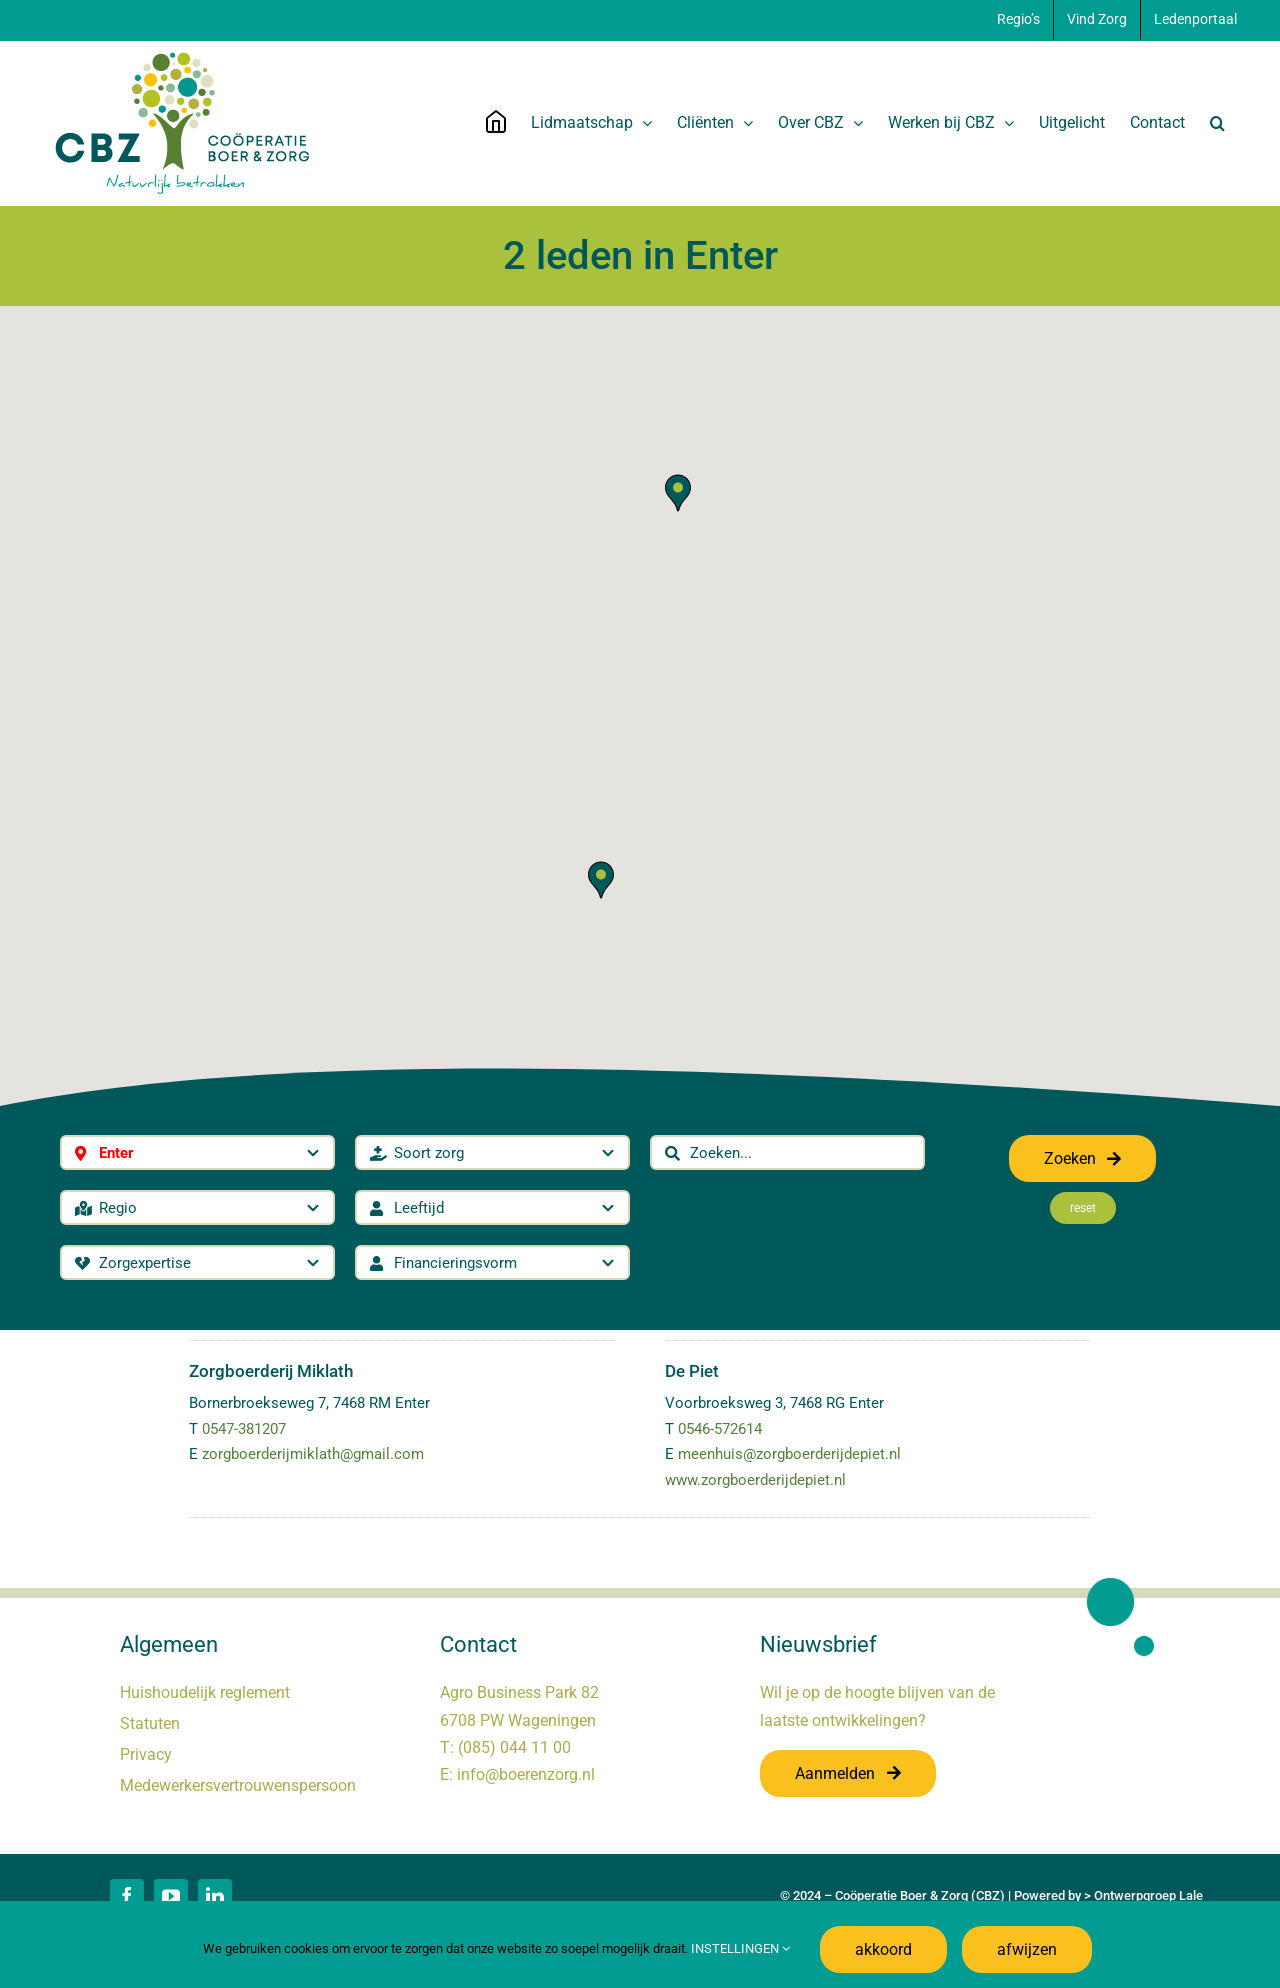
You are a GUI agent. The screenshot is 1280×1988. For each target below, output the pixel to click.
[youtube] (171, 1896)
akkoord (883, 1949)
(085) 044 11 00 (514, 1747)
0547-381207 (244, 1429)
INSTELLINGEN (740, 1948)
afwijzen (1027, 1949)
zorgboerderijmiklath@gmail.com (313, 1454)
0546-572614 (720, 1429)
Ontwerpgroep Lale (1148, 1895)
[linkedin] (215, 1896)
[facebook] (127, 1896)
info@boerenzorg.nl (526, 1774)
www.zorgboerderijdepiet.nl (755, 1480)
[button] (1217, 123)
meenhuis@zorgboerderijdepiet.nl (789, 1454)
